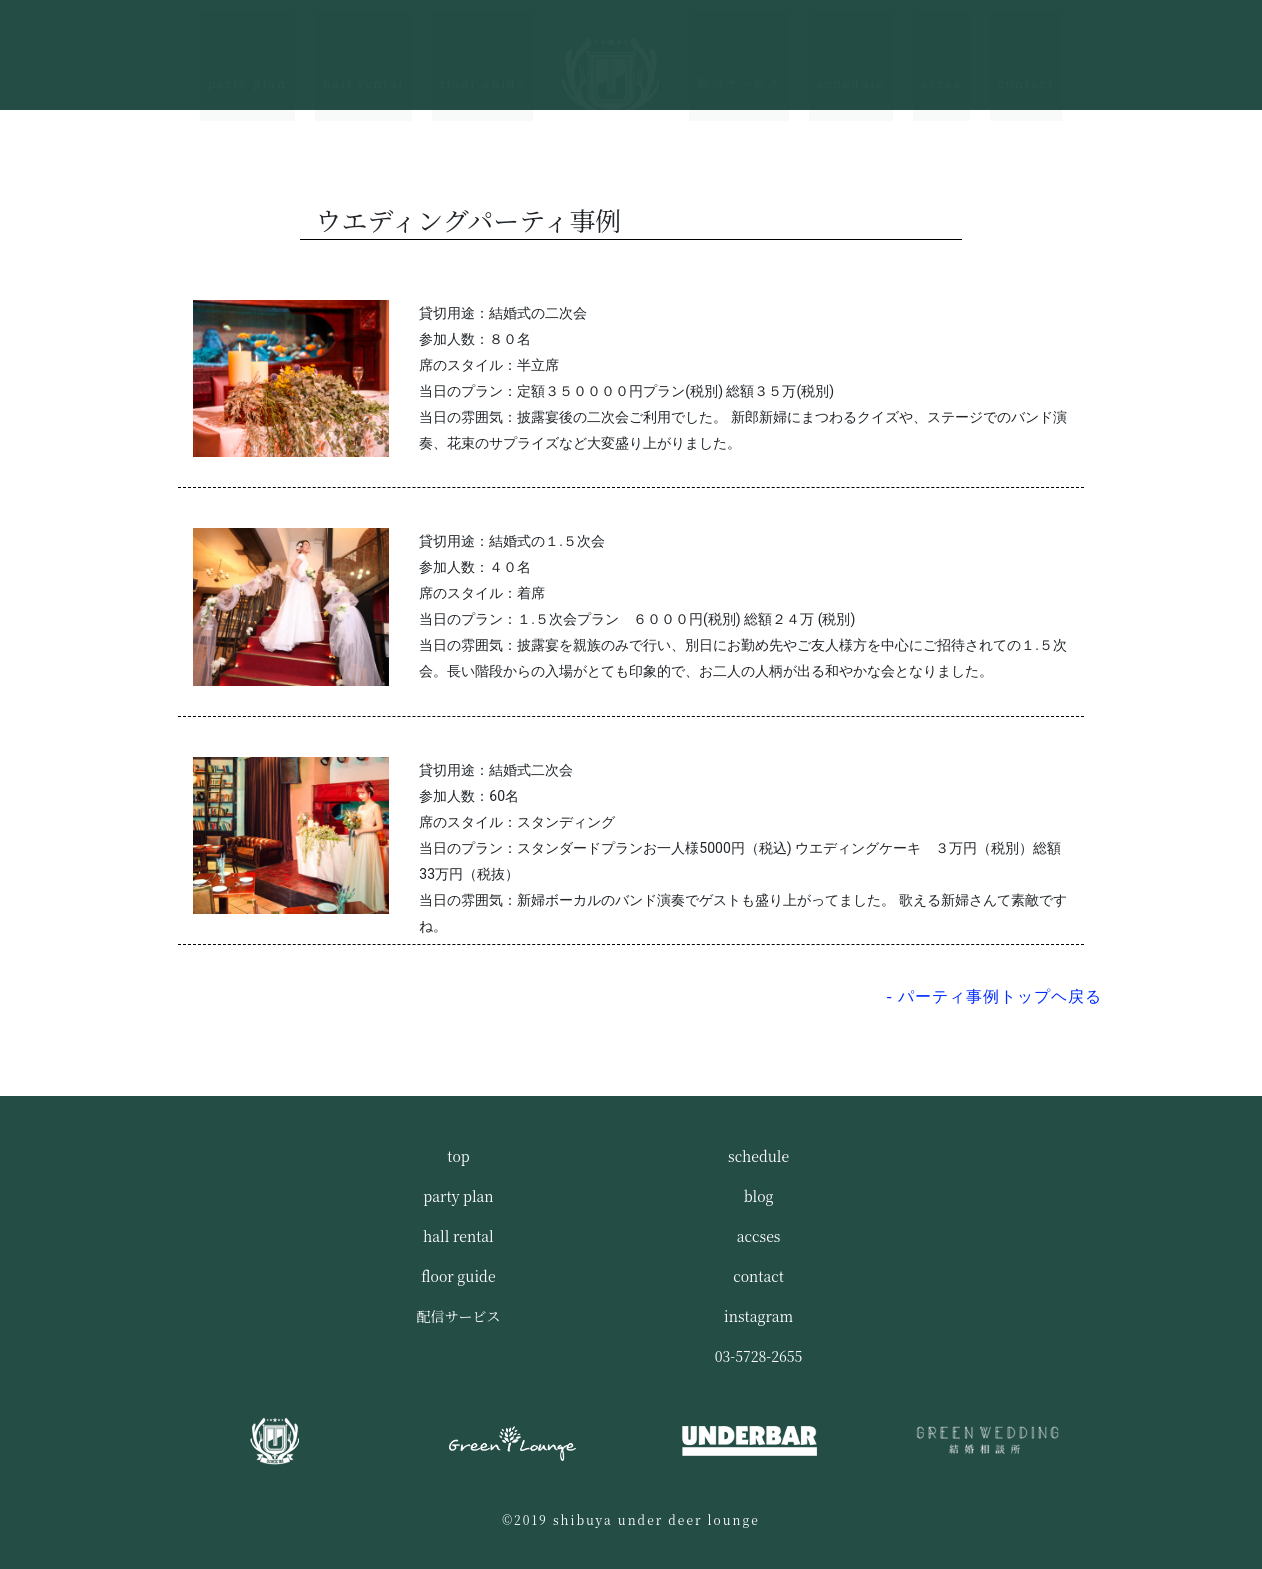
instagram (758, 1316)
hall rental (363, 51)
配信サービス (739, 51)
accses (759, 1236)
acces (941, 51)
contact (1026, 51)
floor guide (482, 51)
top (458, 1156)
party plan (247, 51)
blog (759, 1196)
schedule (850, 51)
